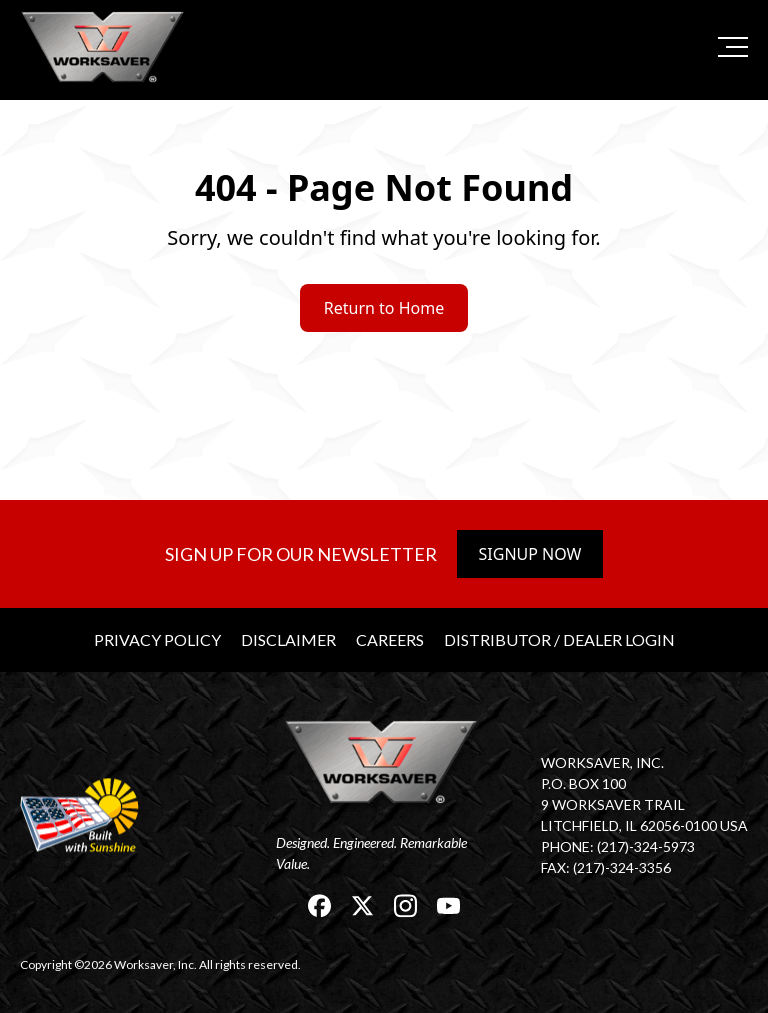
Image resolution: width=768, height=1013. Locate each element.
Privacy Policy (157, 639)
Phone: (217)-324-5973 (618, 846)
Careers (390, 639)
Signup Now (530, 554)
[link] (105, 46)
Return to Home (384, 308)
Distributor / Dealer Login (559, 639)
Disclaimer (288, 639)
